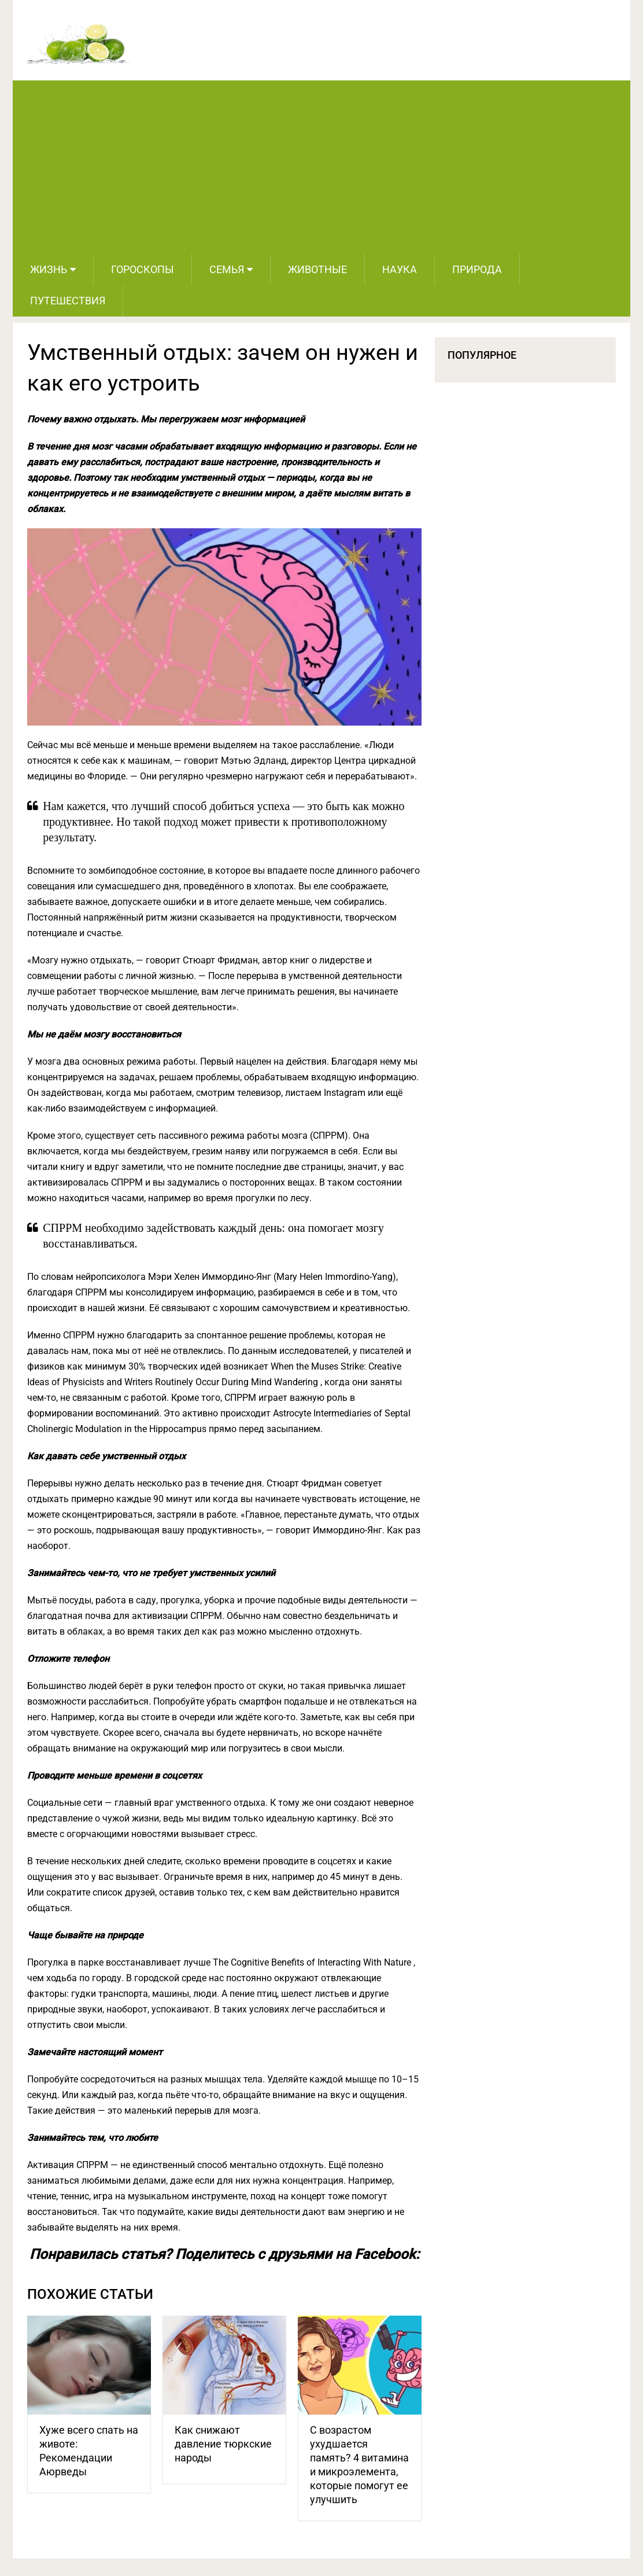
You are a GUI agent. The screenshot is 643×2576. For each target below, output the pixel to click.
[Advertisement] (321, 167)
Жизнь (48, 269)
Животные (317, 269)
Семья (226, 269)
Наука (399, 269)
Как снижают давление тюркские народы (223, 2444)
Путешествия (67, 301)
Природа (477, 269)
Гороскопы (142, 269)
